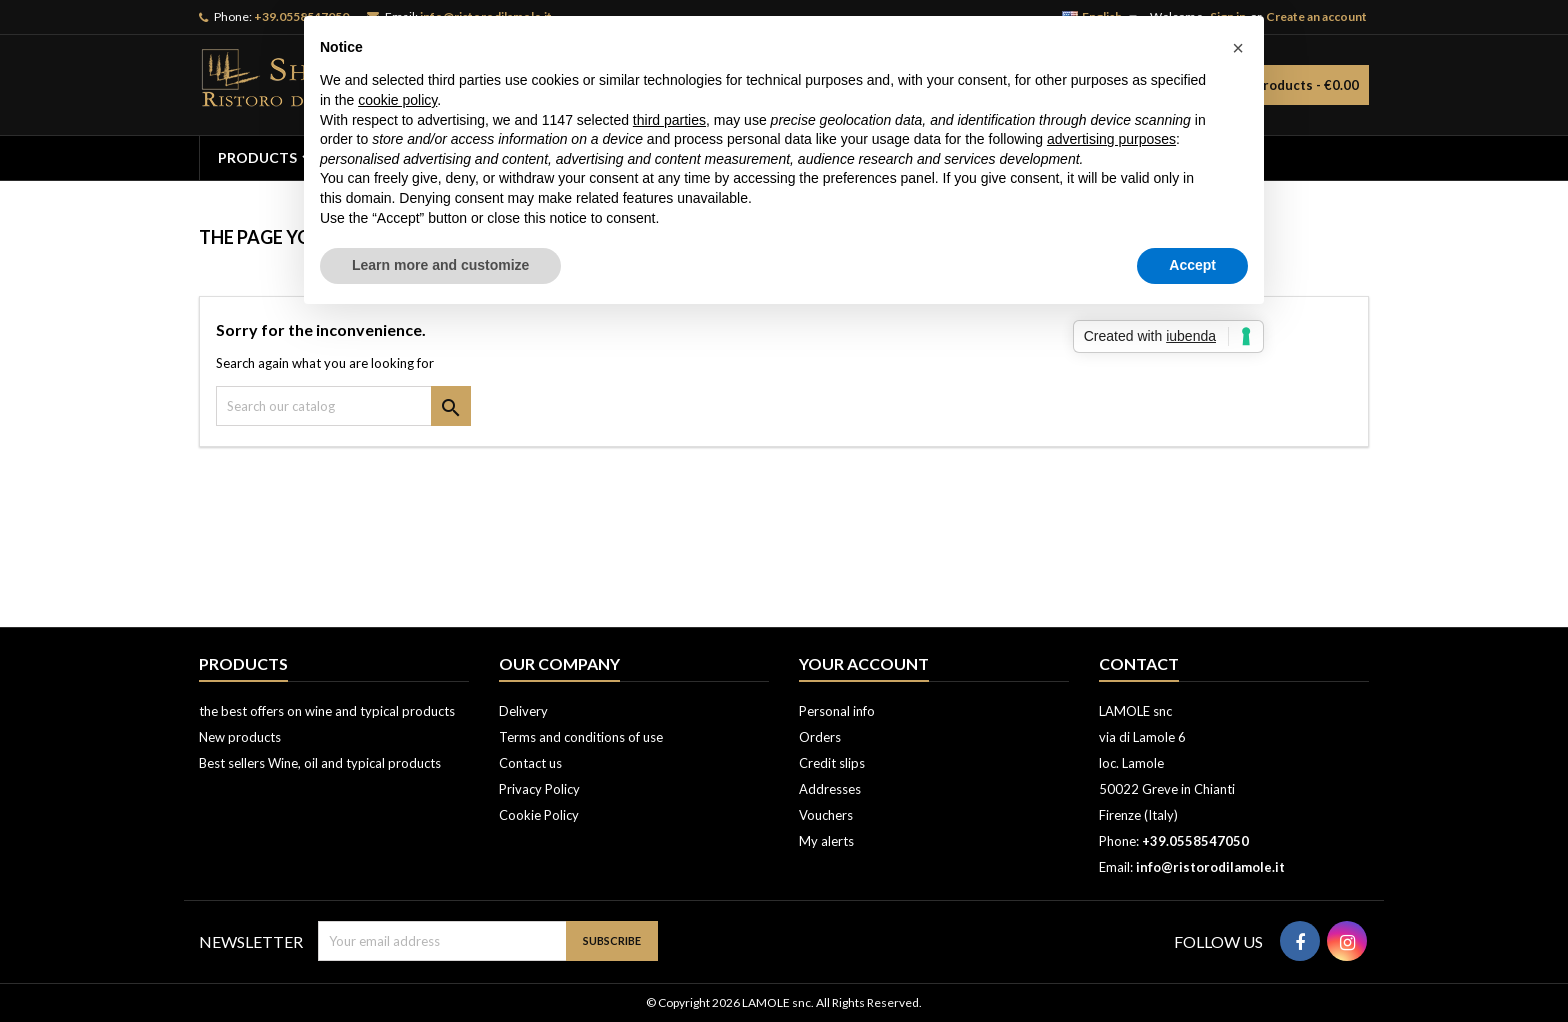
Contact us (530, 763)
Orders (820, 737)
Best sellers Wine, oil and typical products (320, 763)
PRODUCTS (257, 157)
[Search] (343, 406)
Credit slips (832, 763)
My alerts (826, 841)
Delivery (523, 711)
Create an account (1316, 16)
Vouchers (826, 815)
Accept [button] (1192, 265)
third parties (669, 120)
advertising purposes (1111, 139)
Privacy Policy (539, 789)
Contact (1139, 663)
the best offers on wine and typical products (327, 711)
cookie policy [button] (397, 100)
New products (240, 737)
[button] (1238, 48)
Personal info (837, 711)
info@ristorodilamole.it (1210, 867)
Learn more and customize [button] (440, 265)
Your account (864, 663)
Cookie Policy (539, 815)
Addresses (830, 789)
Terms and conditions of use (581, 737)
